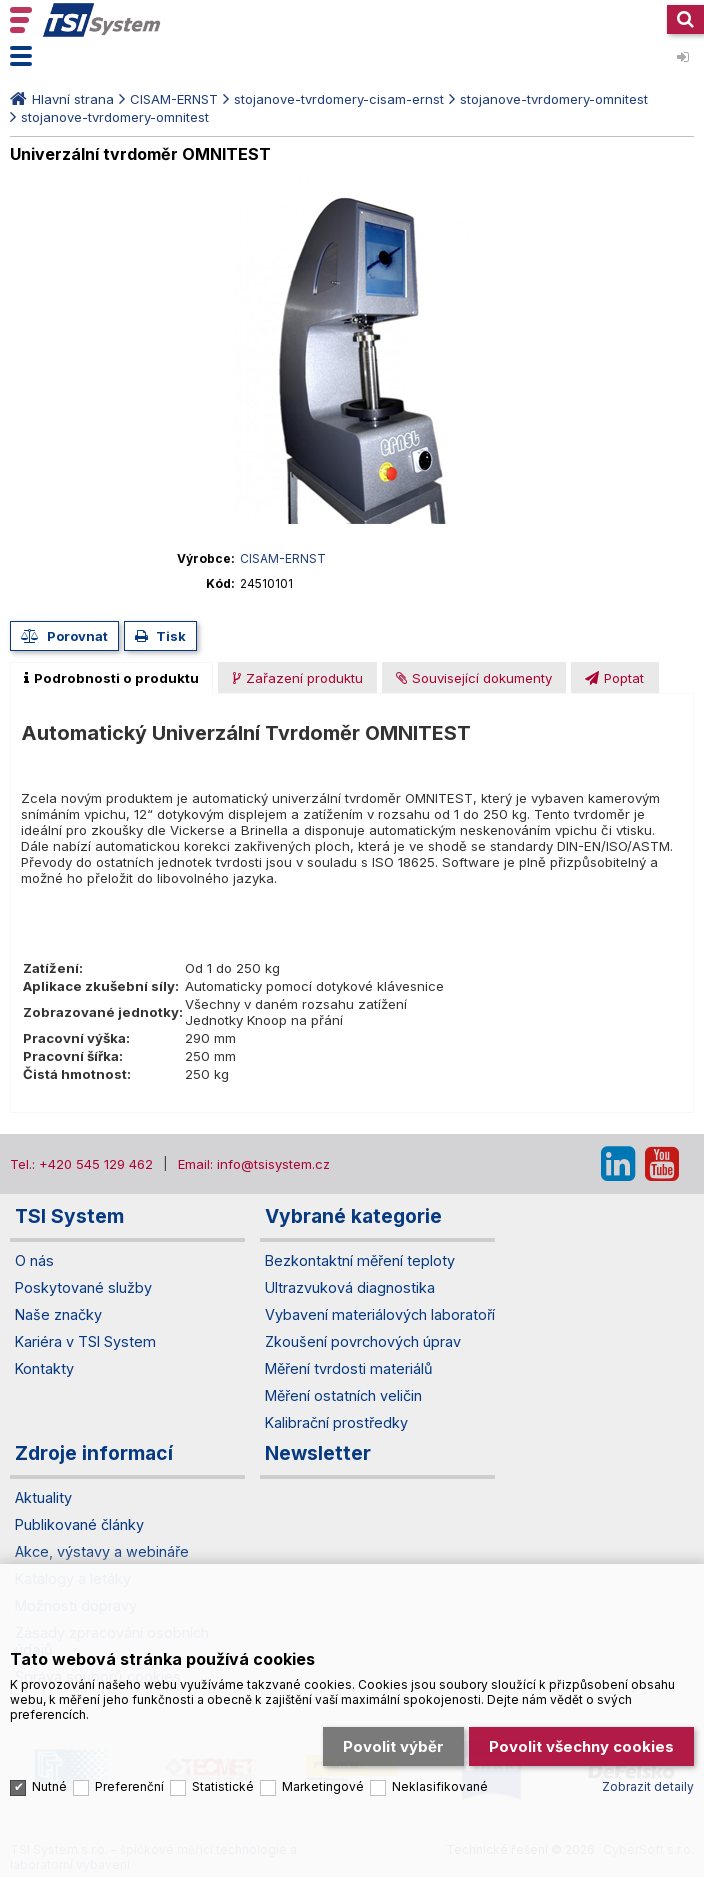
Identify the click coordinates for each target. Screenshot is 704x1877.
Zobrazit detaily (648, 1786)
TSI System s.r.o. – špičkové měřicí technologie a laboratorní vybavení (102, 20)
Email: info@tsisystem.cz (254, 1164)
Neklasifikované (440, 1786)
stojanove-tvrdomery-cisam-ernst (339, 99)
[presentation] (111, 678)
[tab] (111, 678)
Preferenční (129, 1786)
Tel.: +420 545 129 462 (81, 1164)
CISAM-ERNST (174, 99)
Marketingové (323, 1786)
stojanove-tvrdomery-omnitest (554, 99)
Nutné (49, 1786)
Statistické (223, 1786)
